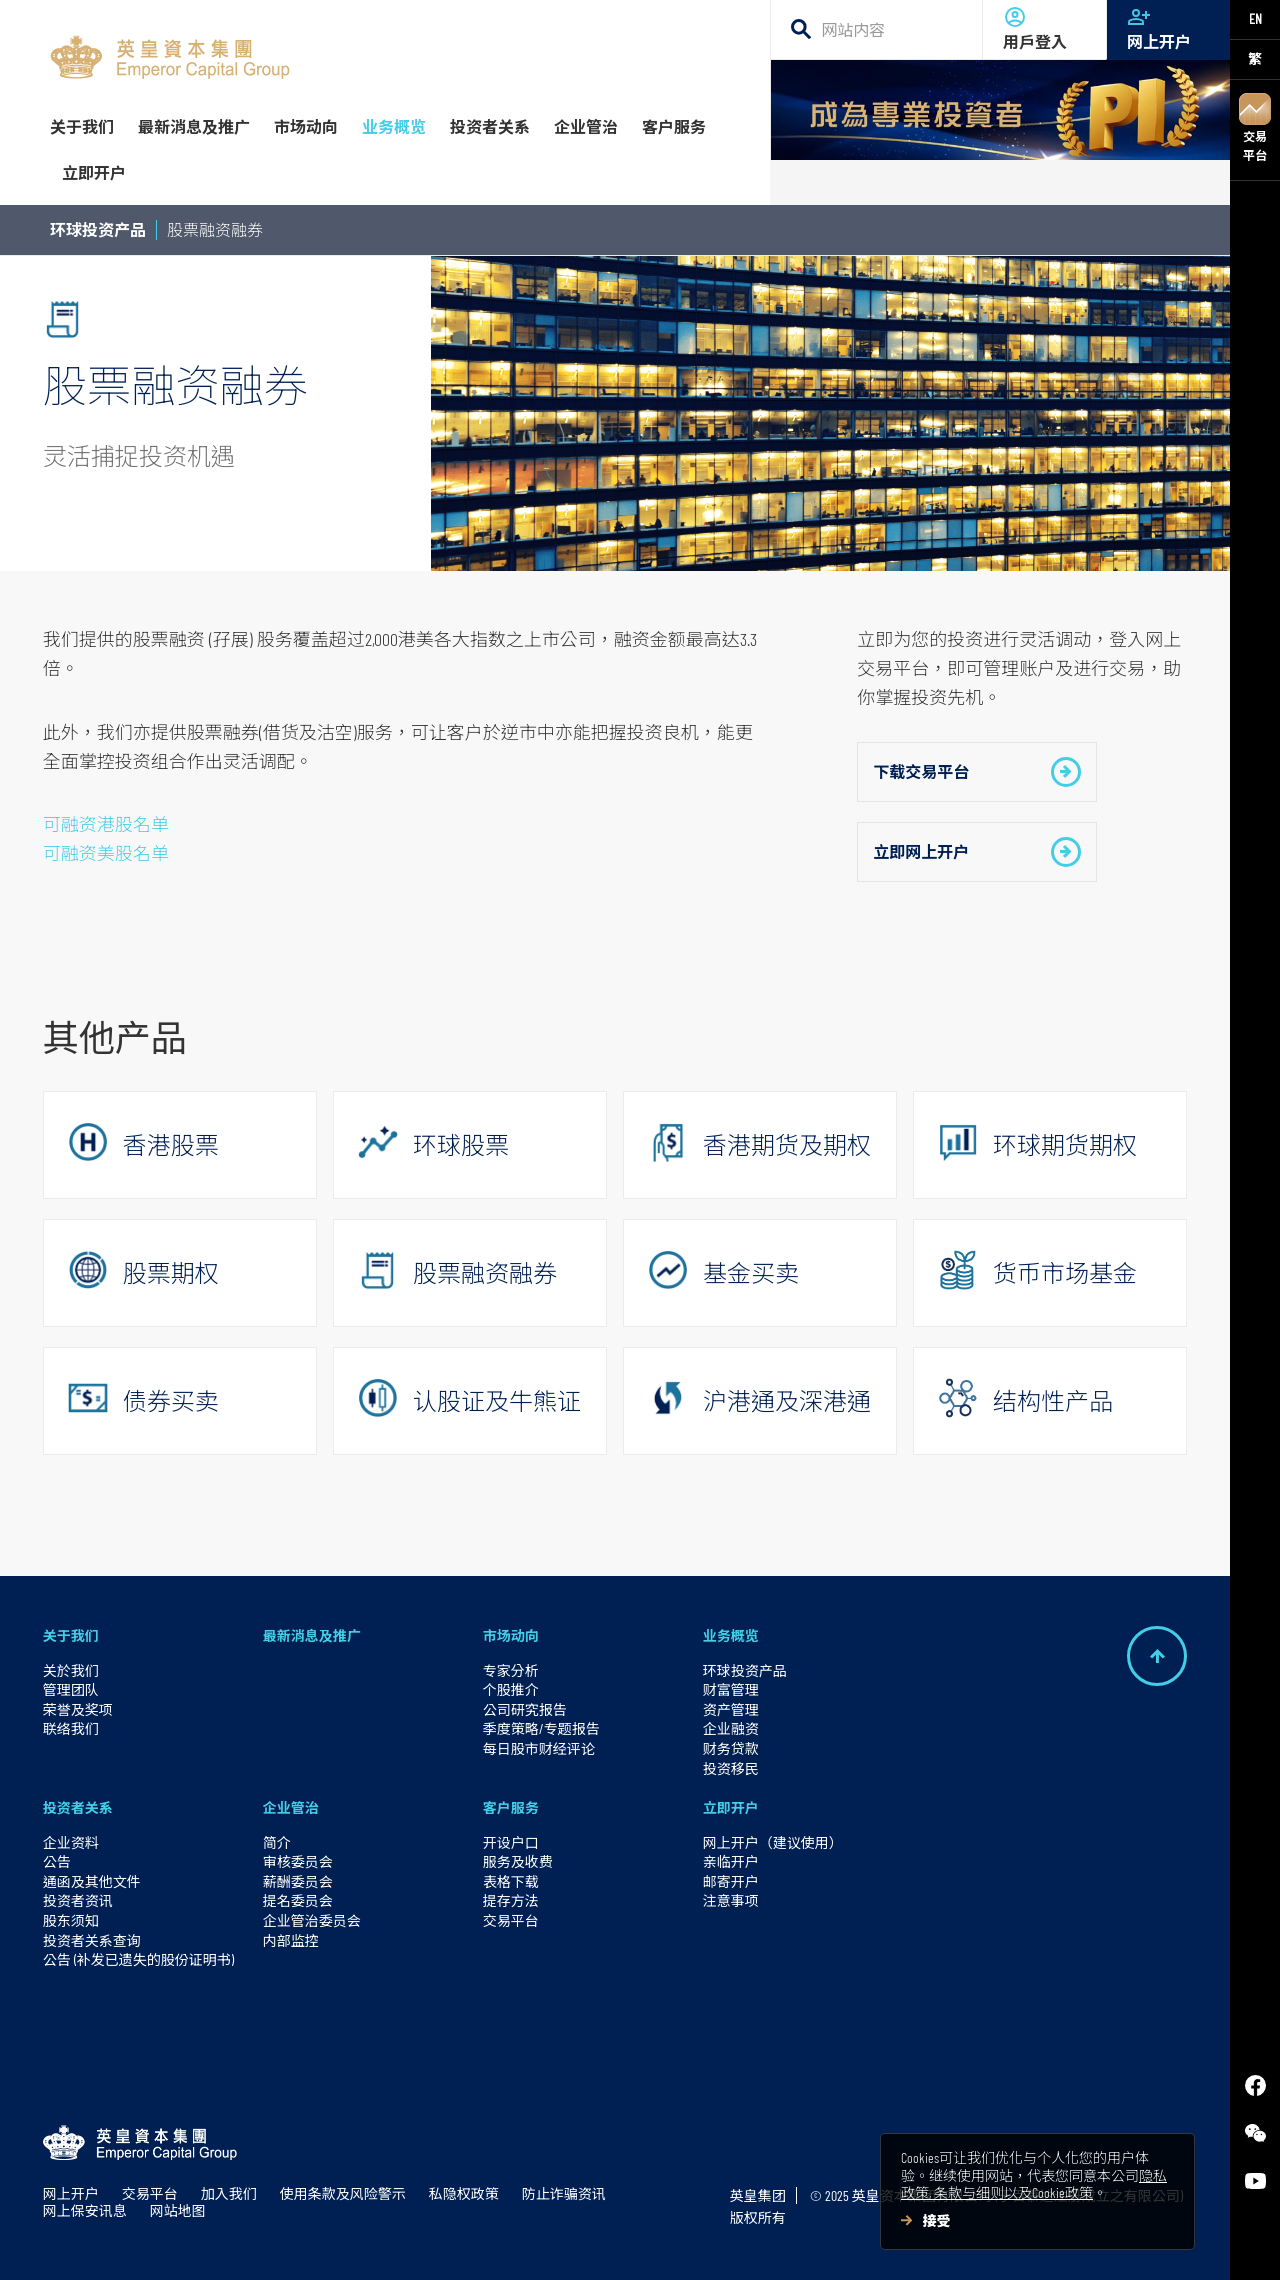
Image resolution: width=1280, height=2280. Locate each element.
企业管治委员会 (312, 1920)
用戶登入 (1044, 28)
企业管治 (291, 1807)
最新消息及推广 (312, 1635)
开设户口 (511, 1842)
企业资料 (71, 1842)
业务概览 (731, 1635)
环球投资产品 (98, 229)
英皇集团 (758, 2195)
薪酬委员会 (298, 1881)
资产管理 (731, 1709)
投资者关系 (78, 1807)
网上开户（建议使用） (773, 1842)
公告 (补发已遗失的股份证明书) (138, 1959)
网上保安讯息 (85, 2210)
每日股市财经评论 (539, 1748)
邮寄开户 (731, 1881)
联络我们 (71, 1728)
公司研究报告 (525, 1709)
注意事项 (731, 1900)
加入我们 (229, 2193)
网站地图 (178, 2210)
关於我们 (71, 1670)
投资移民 (731, 1768)
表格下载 (511, 1881)
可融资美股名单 (106, 853)
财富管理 (731, 1689)
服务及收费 (518, 1861)
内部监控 (291, 1940)
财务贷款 (731, 1748)
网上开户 (1168, 28)
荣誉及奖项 (78, 1709)
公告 (57, 1861)
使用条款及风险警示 (343, 2193)
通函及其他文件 (92, 1881)
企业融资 (731, 1728)
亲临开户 (731, 1861)
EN (1255, 18)
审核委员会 (298, 1861)
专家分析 (511, 1670)
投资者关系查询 (92, 1940)
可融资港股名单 (106, 824)
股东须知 (71, 1920)
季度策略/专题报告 (541, 1728)
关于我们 (71, 1635)
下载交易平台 (977, 772)
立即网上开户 (977, 852)
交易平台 (1255, 127)
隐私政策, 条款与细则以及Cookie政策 (1034, 2184)
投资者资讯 (78, 1900)
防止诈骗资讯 (564, 2193)
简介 (277, 1842)
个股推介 (511, 1689)
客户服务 (511, 1807)
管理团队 (71, 1689)
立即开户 (731, 1807)
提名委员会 (298, 1900)
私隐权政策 (464, 2193)
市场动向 (511, 1635)
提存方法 (511, 1900)
